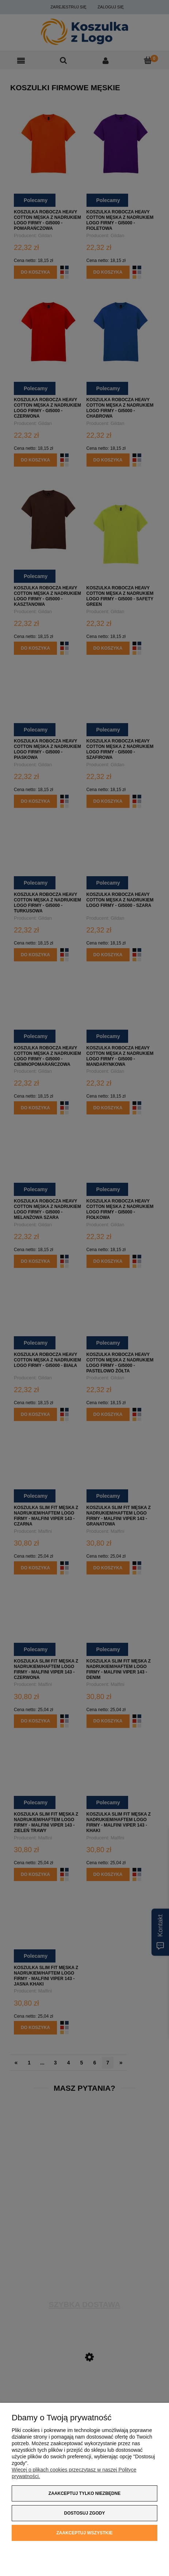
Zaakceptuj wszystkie (84, 2532)
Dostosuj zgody (84, 2513)
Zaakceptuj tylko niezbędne (84, 2493)
